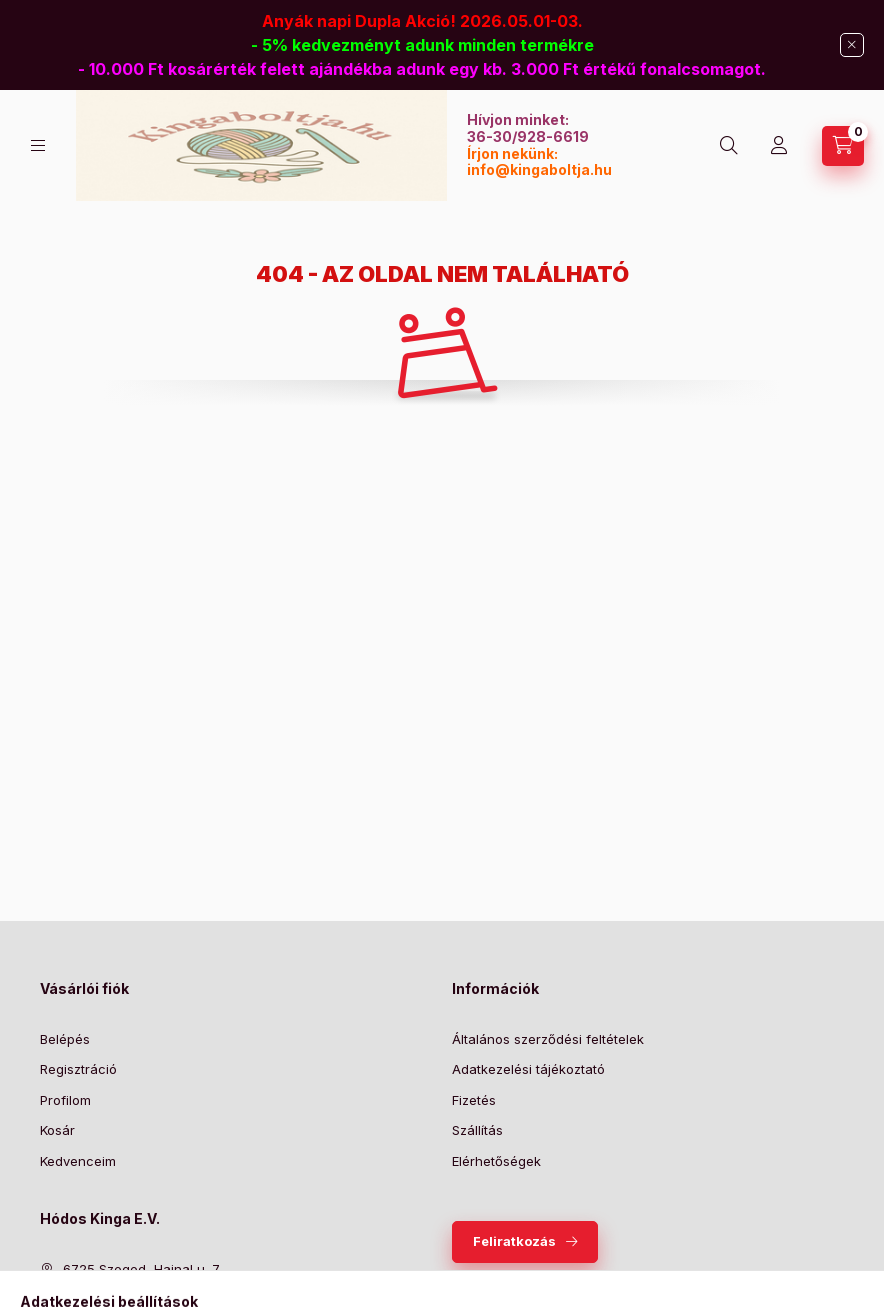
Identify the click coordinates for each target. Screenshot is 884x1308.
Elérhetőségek (496, 1161)
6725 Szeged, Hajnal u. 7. (142, 1269)
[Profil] (779, 146)
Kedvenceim (78, 1161)
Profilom (65, 1100)
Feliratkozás (514, 1241)
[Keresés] (729, 146)
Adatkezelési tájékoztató (528, 1069)
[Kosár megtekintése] (843, 146)
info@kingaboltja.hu (539, 169)
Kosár (57, 1130)
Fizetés (474, 1100)
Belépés (65, 1039)
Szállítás (477, 1130)
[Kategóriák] (38, 145)
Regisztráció (78, 1069)
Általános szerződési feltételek (548, 1039)
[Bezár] (852, 45)
